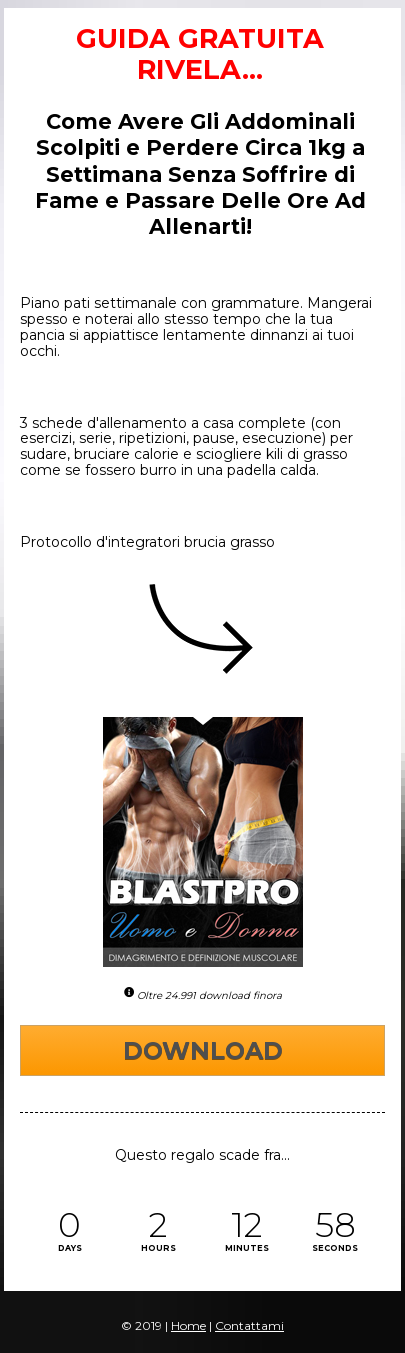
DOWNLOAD (203, 1050)
